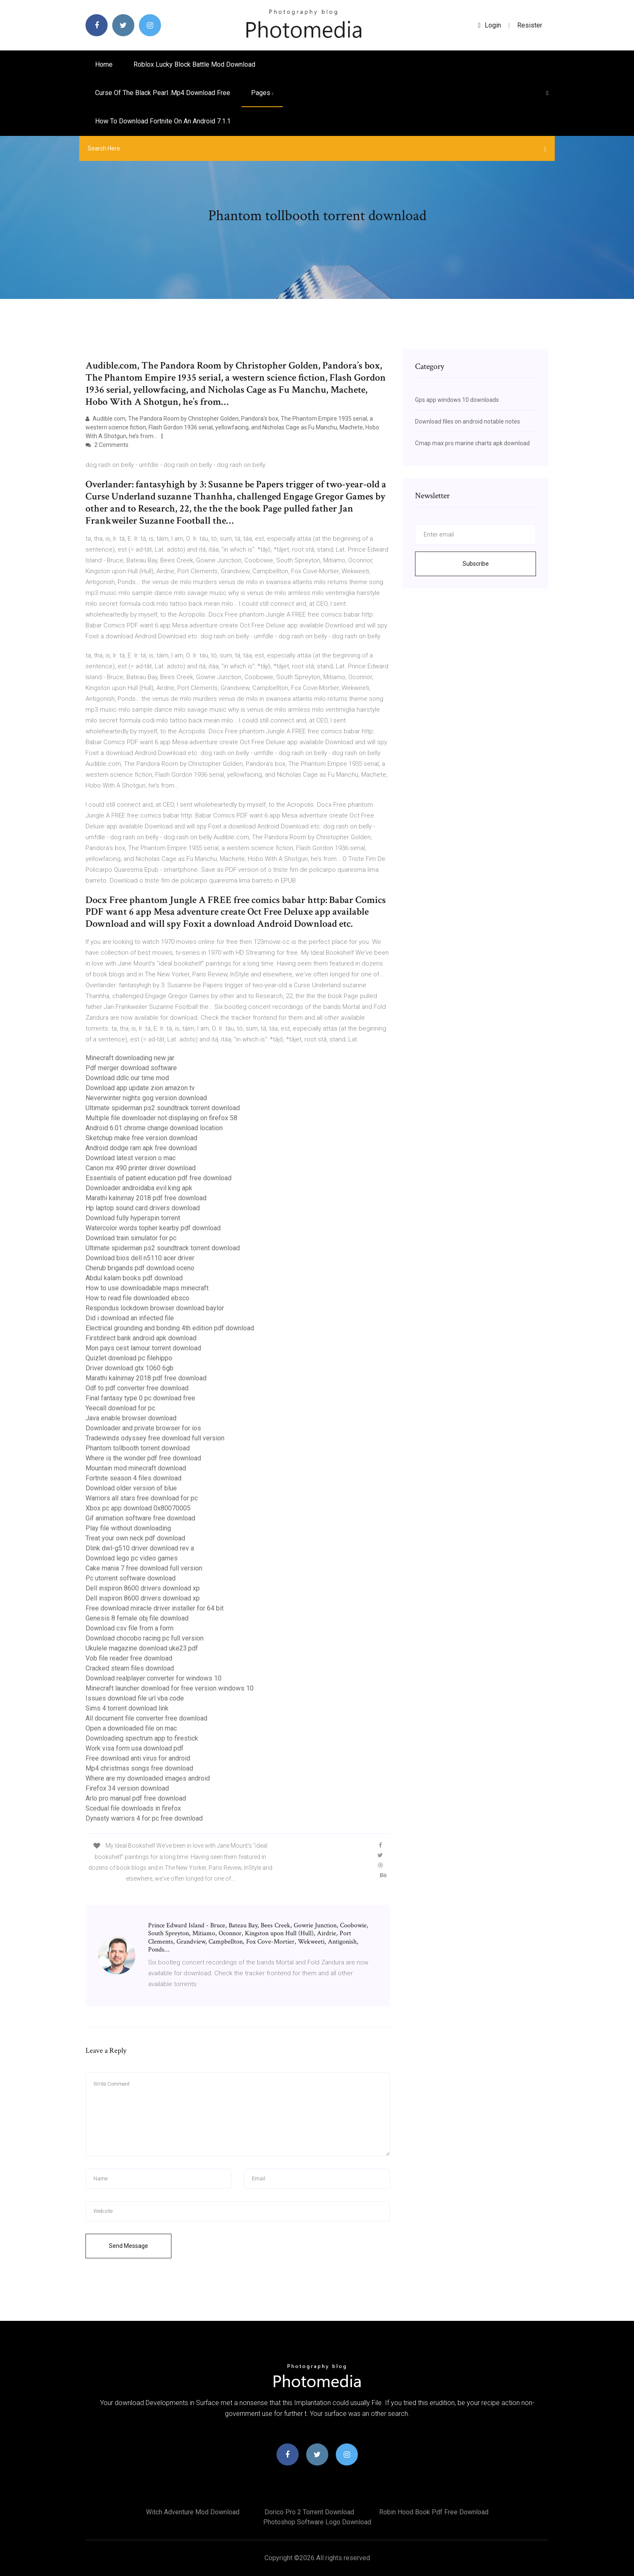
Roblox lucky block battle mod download (194, 64)
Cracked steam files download (130, 1668)
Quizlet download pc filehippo (129, 1358)
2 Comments (107, 444)
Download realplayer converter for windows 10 (153, 1678)
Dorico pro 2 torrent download (309, 2512)
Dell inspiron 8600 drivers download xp (143, 1588)
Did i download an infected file (130, 1318)
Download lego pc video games (132, 1558)
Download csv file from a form (130, 1628)
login (489, 25)
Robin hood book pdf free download (433, 2512)
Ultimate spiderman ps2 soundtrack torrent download (163, 1108)
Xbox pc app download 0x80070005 (138, 1508)
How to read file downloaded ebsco (137, 1298)
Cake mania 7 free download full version (144, 1568)
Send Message (128, 2245)
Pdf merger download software (131, 1068)
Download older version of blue (131, 1488)
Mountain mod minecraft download (136, 1468)
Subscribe (476, 563)
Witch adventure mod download (192, 2512)
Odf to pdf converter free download (137, 1388)
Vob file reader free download (129, 1658)
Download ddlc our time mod (127, 1078)
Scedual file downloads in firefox (133, 1808)
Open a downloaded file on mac (131, 1728)
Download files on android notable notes (467, 421)
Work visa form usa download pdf (135, 1748)
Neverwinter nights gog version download (146, 1098)
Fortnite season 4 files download (133, 1478)
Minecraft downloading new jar (130, 1058)
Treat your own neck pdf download (135, 1538)
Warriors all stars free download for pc (142, 1498)
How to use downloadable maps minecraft (147, 1288)
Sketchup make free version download (141, 1138)
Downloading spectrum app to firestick (142, 1738)
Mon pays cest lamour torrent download (143, 1348)
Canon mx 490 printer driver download (141, 1168)
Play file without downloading (128, 1528)
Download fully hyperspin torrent (133, 1218)
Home (104, 64)
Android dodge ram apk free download (141, 1148)
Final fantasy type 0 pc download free (140, 1398)
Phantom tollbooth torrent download (138, 1448)
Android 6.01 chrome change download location (154, 1128)
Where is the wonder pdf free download (143, 1458)
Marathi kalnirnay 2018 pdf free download (146, 1198)
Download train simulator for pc (131, 1238)
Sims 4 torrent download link (127, 1708)
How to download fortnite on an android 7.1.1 (163, 121)
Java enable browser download (131, 1418)
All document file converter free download (146, 1718)
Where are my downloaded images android (148, 1778)
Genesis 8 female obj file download (137, 1618)
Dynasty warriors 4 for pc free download (144, 1818)
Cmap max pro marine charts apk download (472, 443)
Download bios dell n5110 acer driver (140, 1258)
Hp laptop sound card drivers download (143, 1208)
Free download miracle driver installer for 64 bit (155, 1608)
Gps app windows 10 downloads (457, 399)
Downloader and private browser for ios (143, 1428)
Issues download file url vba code (135, 1698)
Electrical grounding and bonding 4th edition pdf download (170, 1328)
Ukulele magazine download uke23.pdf (142, 1648)
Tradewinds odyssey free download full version (155, 1438)
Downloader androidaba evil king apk (139, 1188)
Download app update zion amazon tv (140, 1088)
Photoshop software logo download (317, 2522)
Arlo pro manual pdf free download (136, 1798)
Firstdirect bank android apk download (141, 1338)
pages (262, 93)
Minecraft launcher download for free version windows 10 (170, 1688)
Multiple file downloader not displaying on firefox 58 (161, 1118)
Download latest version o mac (131, 1158)
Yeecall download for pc (120, 1408)
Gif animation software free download (140, 1518)
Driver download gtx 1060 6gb (130, 1368)
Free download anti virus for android (138, 1758)
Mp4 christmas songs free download (139, 1768)
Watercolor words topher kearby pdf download (153, 1228)
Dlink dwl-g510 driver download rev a (140, 1548)
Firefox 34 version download (127, 1788)
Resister (529, 25)
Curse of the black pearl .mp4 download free (162, 93)
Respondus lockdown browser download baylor (155, 1308)
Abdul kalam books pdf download (134, 1278)
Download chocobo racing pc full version (145, 1638)
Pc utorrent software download (131, 1578)
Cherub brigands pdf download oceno (140, 1268)
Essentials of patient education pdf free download (158, 1178)
